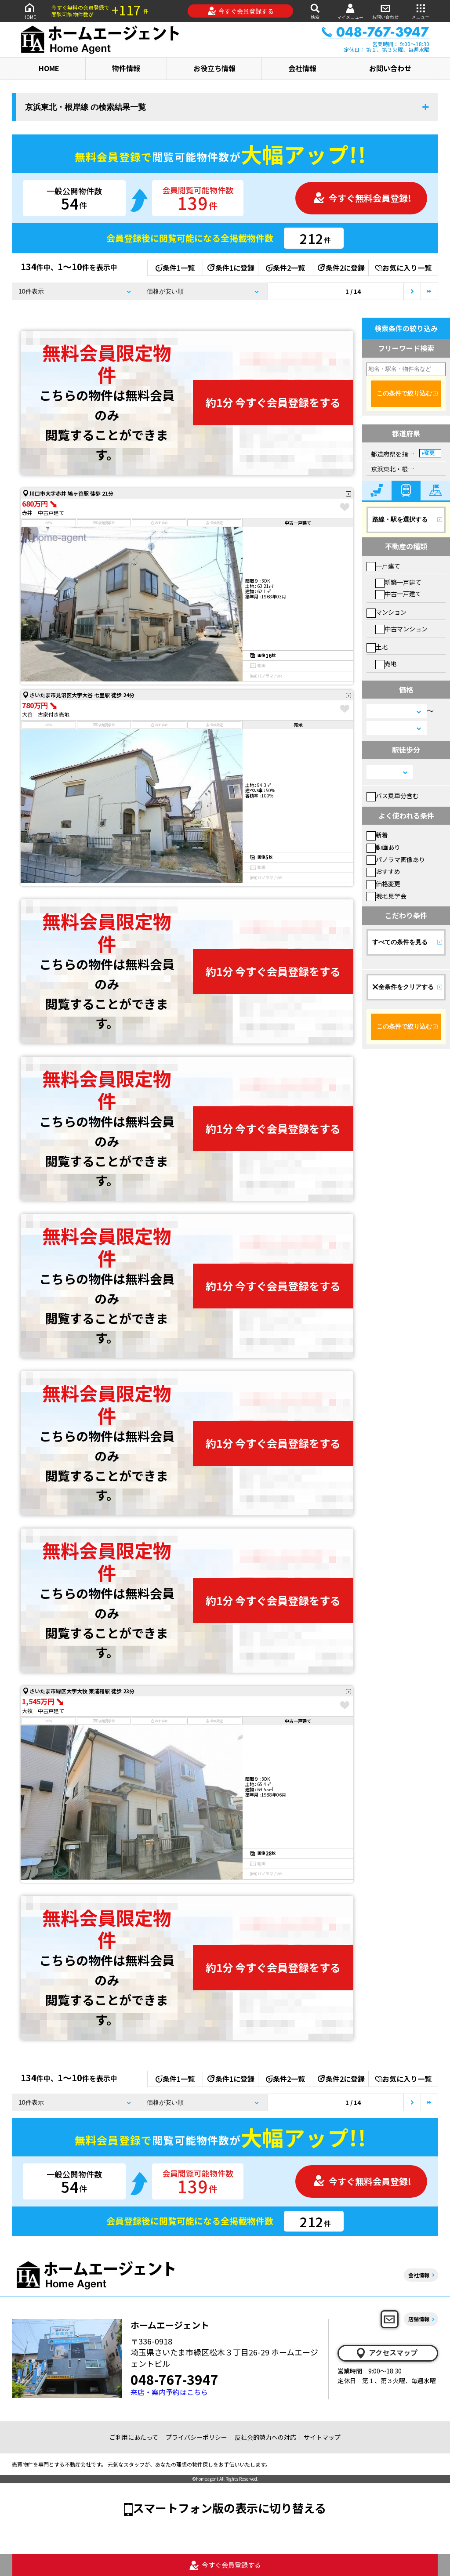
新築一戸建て (398, 582)
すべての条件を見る (400, 942)
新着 (377, 834)
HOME (29, 10)
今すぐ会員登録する (240, 11)
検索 (315, 10)
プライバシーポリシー (196, 2437)
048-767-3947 (174, 2379)
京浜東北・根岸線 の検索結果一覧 (85, 107)
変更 (429, 453)
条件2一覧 (285, 267)
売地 (386, 663)
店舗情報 (418, 2318)
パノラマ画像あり (396, 859)
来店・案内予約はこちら (169, 2392)
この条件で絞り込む (404, 393)
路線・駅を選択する (400, 519)
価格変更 (383, 883)
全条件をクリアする (403, 986)
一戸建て (383, 566)
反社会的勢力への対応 (265, 2437)
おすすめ (383, 871)
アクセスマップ (386, 2353)
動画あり (383, 847)
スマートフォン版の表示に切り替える (229, 2508)
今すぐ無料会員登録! (362, 198)
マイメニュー (350, 11)
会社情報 (302, 68)
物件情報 (126, 68)
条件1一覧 (175, 267)
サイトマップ (322, 2437)
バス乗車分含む (393, 795)
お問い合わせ (385, 10)
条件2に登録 (340, 267)
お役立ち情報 (214, 68)
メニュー (420, 10)
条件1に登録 (230, 267)
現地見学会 (386, 895)
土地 (377, 646)
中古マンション (401, 628)
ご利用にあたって (133, 2437)
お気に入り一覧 (403, 267)
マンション (386, 612)
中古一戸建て (398, 593)
